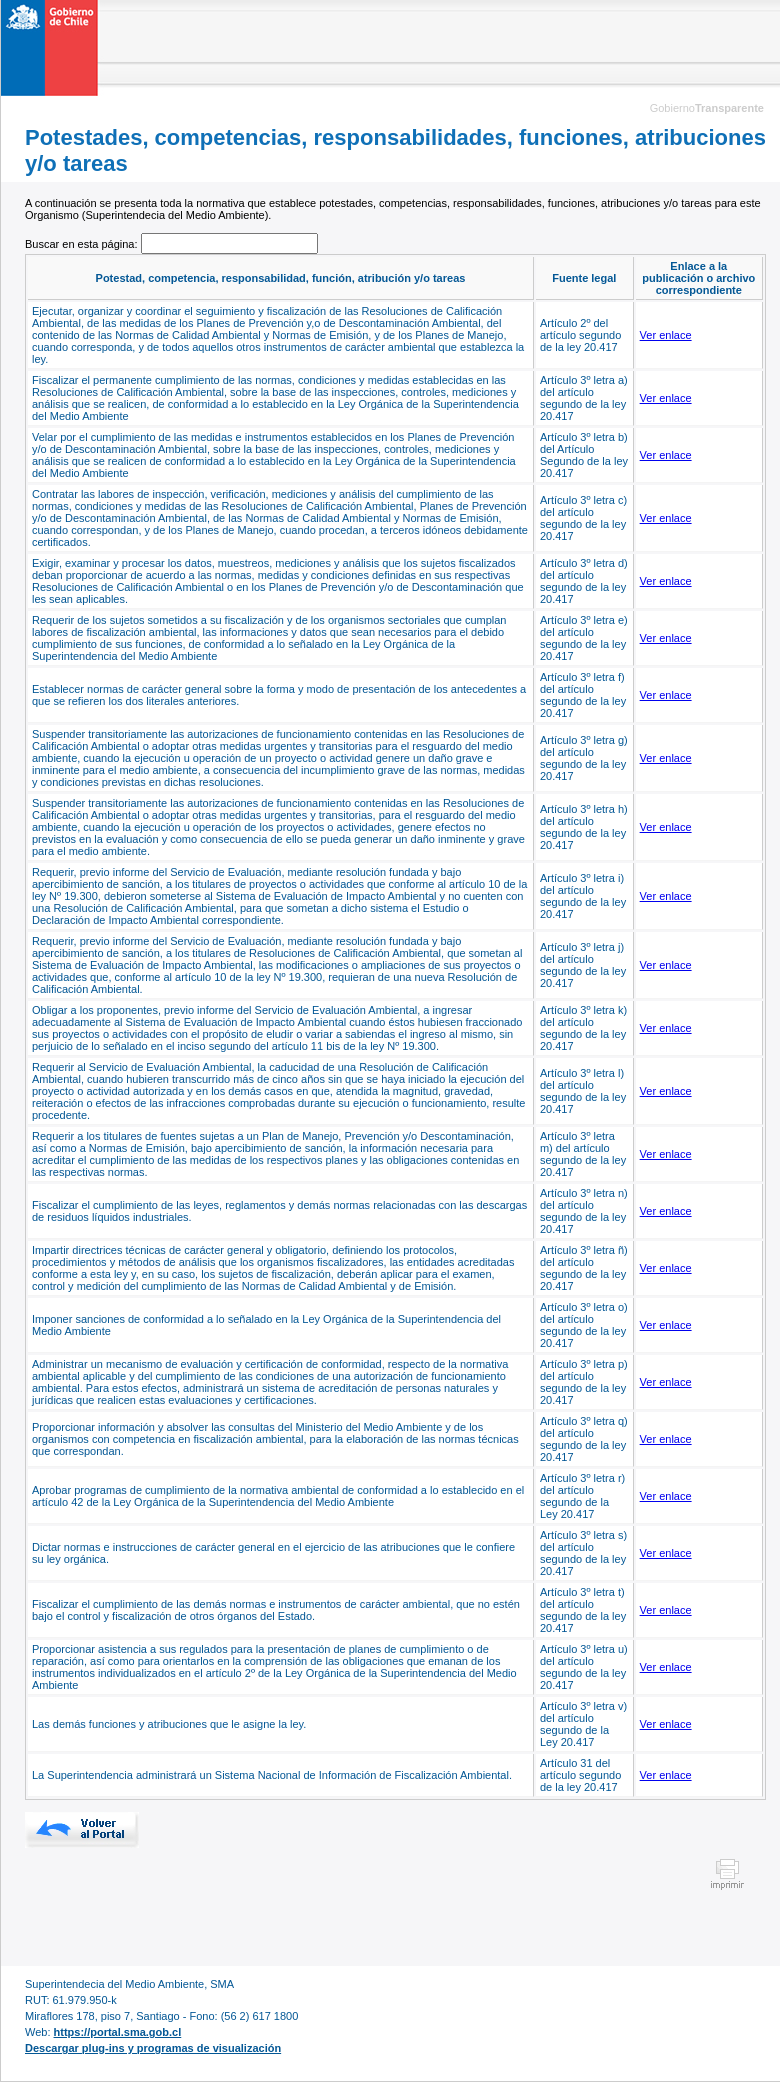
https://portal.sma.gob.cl (118, 2032)
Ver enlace (666, 335)
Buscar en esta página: (83, 244)
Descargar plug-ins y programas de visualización (153, 2048)
